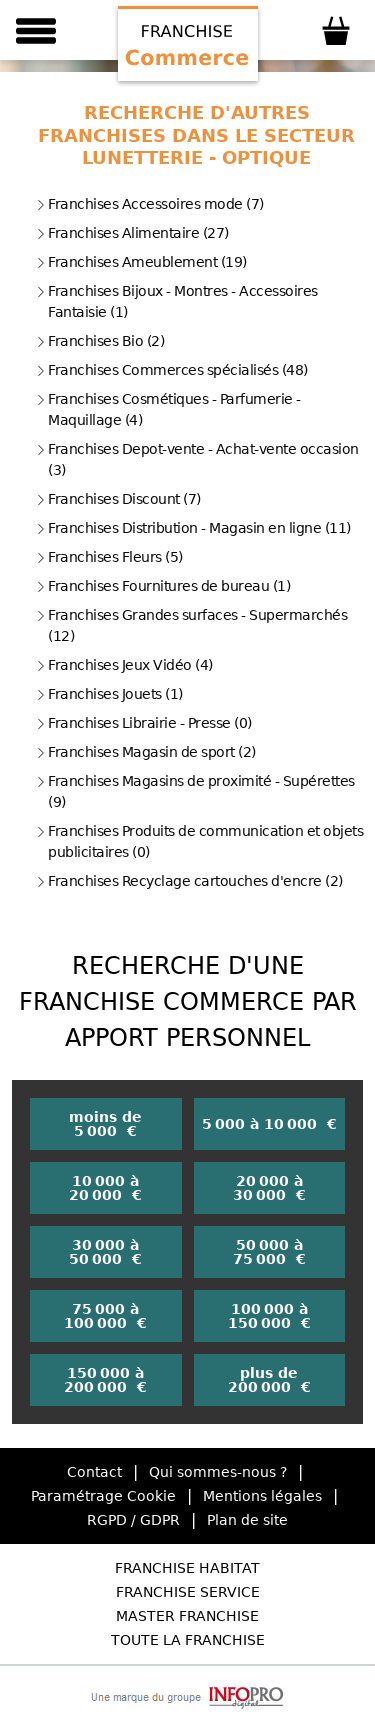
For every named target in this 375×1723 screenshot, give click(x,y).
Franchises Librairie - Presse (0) (144, 723)
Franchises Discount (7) (118, 499)
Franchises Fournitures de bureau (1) (163, 586)
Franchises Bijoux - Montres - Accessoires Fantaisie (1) (177, 301)
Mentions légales (262, 1496)
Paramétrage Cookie (103, 1496)
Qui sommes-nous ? (218, 1472)
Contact (94, 1472)
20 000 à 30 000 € (269, 1188)
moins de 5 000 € (105, 1124)
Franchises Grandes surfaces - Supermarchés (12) (191, 625)
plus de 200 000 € (269, 1380)
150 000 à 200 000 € (105, 1380)
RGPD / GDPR (133, 1520)
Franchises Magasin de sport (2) (146, 752)
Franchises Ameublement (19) (141, 262)
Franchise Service (188, 1592)
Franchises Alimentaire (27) (132, 233)
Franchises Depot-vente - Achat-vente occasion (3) (197, 459)
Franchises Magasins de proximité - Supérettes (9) (195, 791)
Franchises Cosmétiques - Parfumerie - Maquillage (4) (168, 409)
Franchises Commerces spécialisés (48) (172, 370)
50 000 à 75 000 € (269, 1252)
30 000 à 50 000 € (105, 1252)
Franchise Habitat (187, 1568)
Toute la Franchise (188, 1640)
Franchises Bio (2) (100, 341)
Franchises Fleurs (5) (109, 557)
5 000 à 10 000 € (269, 1124)
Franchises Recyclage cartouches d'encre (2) (189, 881)
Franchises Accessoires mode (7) (150, 204)
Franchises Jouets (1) (109, 694)
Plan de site (247, 1520)
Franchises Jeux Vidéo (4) (124, 665)
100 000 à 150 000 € (269, 1316)
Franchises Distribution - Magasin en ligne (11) (193, 528)
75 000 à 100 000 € (105, 1316)
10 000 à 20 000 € (105, 1188)
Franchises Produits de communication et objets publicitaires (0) (199, 841)
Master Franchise (187, 1616)
